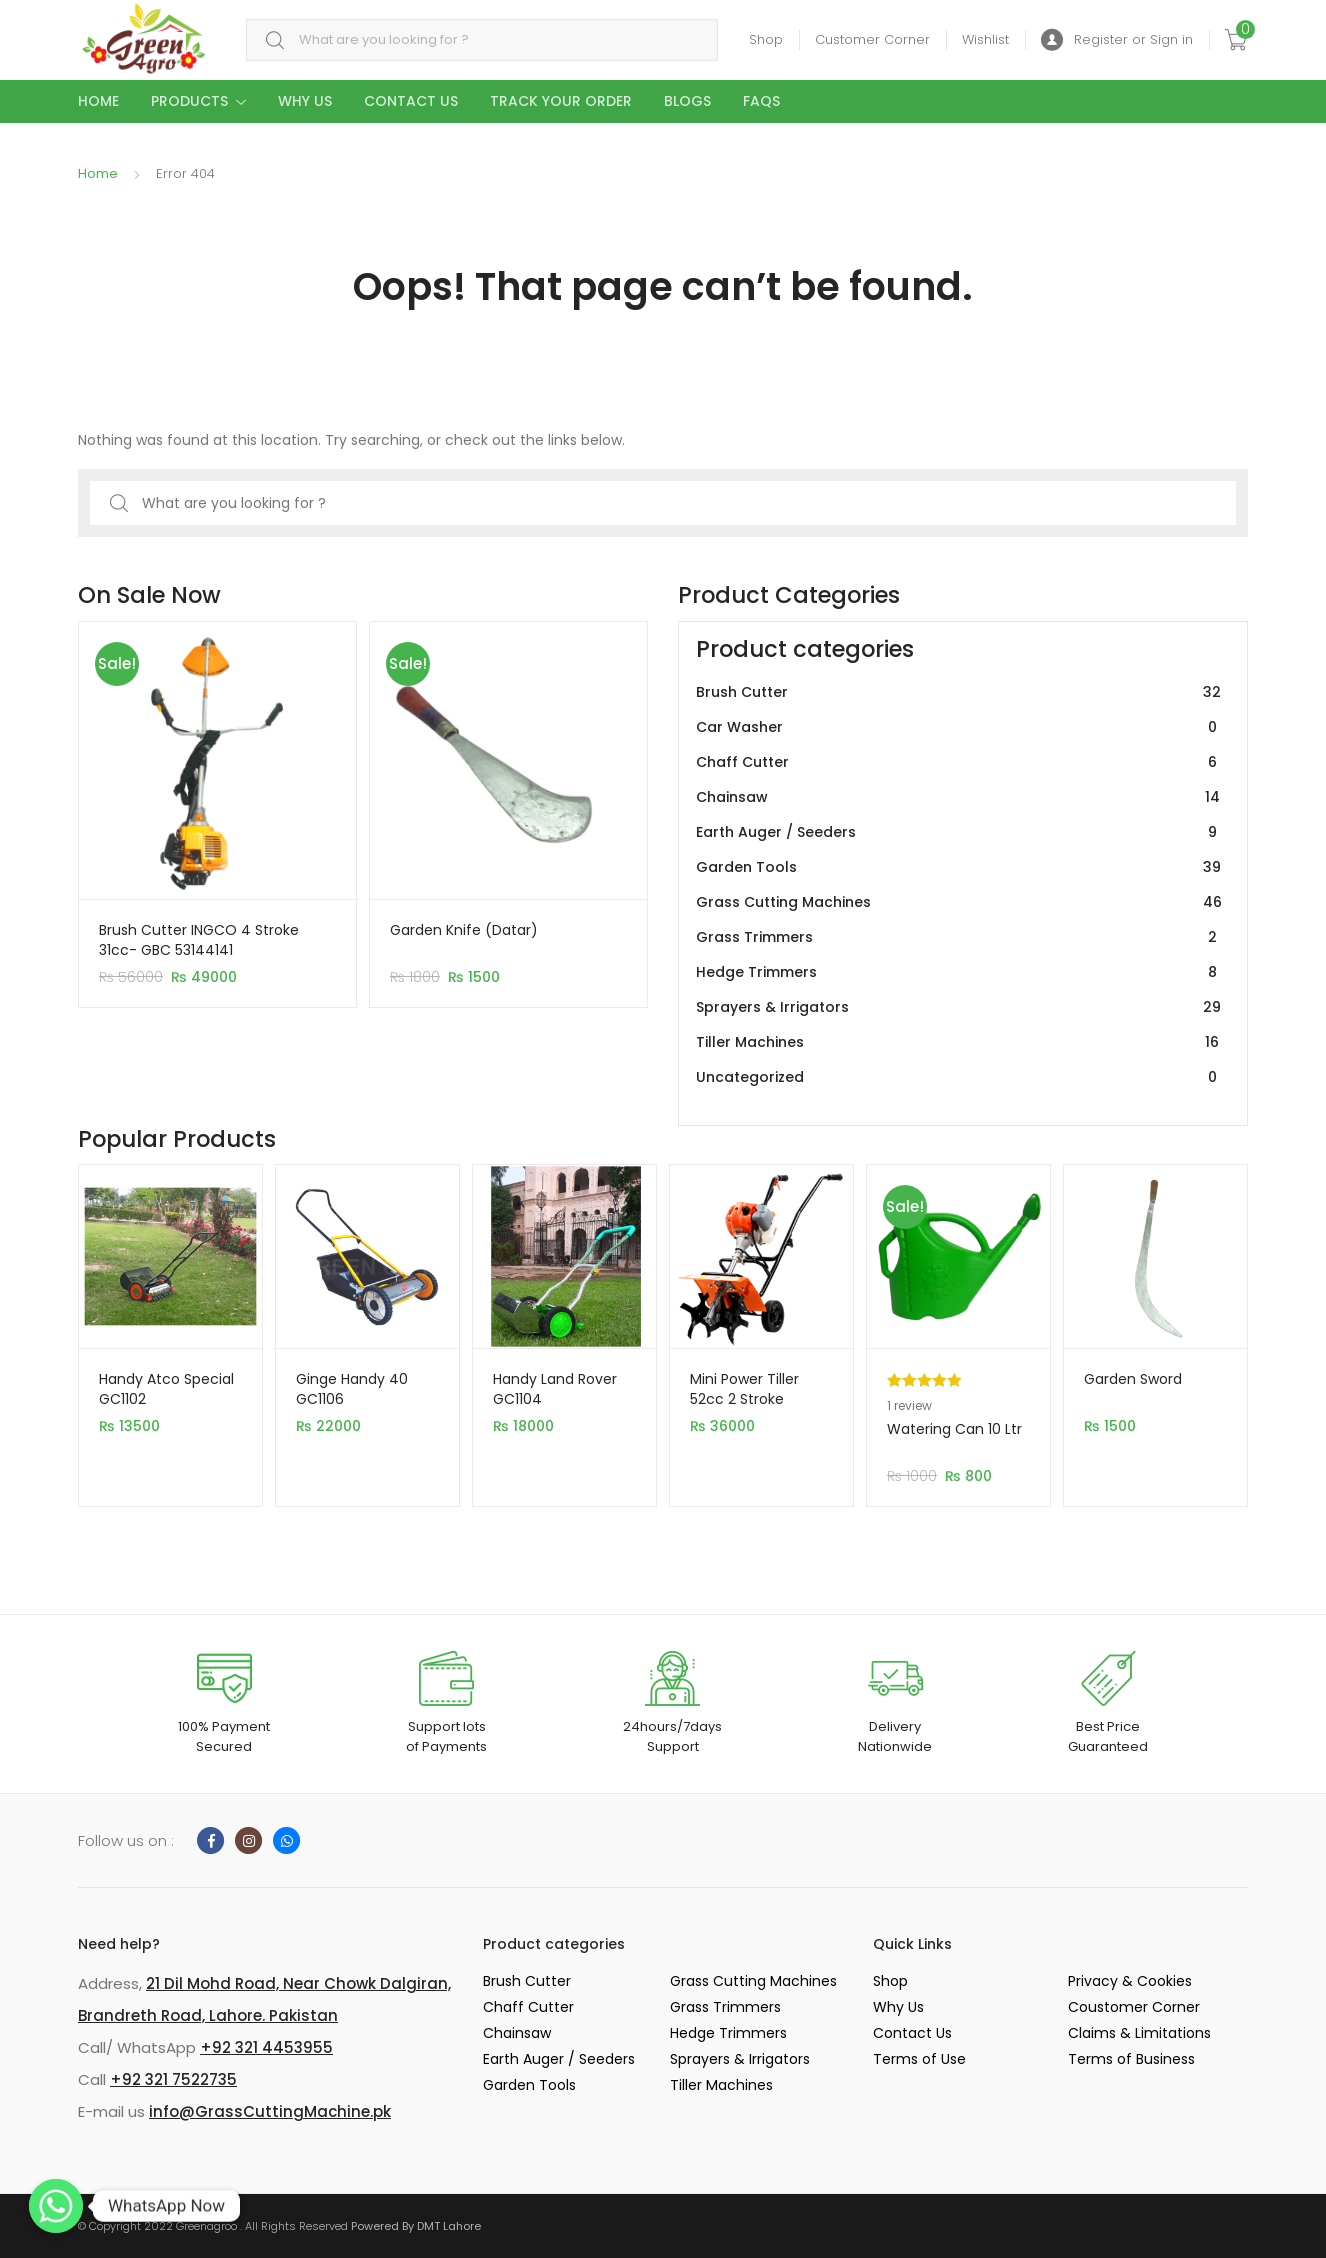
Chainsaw (959, 797)
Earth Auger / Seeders (959, 832)
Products (189, 101)
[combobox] (482, 40)
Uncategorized (959, 1077)
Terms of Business (1131, 2059)
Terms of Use (919, 2059)
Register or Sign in (1117, 40)
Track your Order (561, 101)
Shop (766, 39)
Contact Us (411, 101)
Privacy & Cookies (1130, 1981)
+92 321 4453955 (266, 2047)
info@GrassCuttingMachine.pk (270, 2111)
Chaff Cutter (959, 762)
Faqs (761, 101)
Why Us (305, 101)
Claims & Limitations (1139, 2033)
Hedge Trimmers (959, 972)
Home (98, 101)
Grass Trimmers (959, 937)
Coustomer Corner (1134, 2007)
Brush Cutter (959, 692)
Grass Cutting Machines (959, 902)
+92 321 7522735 (173, 2079)
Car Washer (959, 727)
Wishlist (985, 39)
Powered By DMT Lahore (416, 2226)
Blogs (687, 101)
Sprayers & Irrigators (959, 1007)
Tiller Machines (959, 1042)
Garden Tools (959, 867)
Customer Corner (872, 39)
